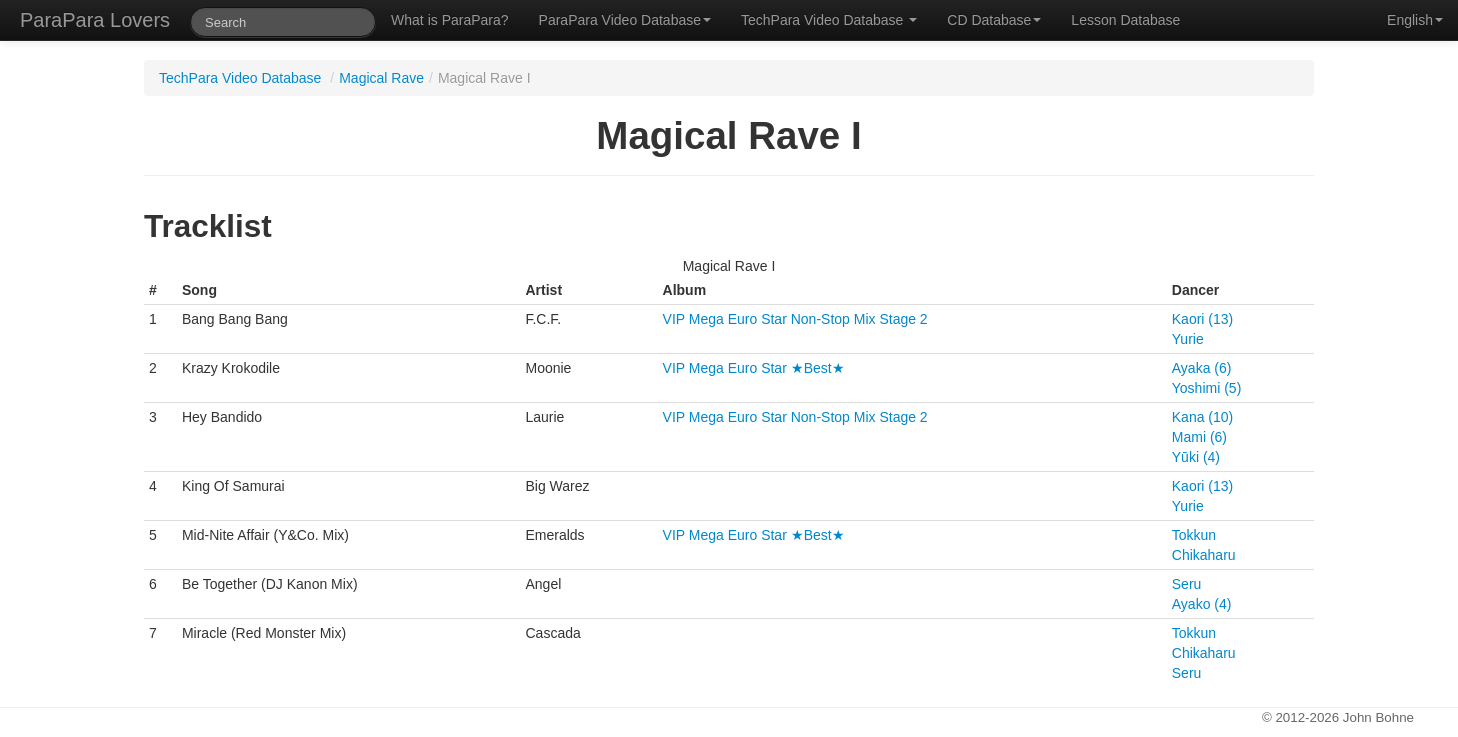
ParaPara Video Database (625, 20)
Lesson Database (1125, 20)
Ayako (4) (1202, 604)
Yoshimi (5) (1207, 388)
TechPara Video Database (829, 20)
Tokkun (1194, 535)
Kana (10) (1202, 417)
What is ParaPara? (450, 20)
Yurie (1188, 339)
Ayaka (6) (1202, 368)
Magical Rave (381, 78)
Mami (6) (1199, 437)
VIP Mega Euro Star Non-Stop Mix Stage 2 (795, 319)
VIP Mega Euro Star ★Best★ (754, 368)
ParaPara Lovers (95, 20)
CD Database (994, 20)
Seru (1187, 584)
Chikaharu (1204, 555)
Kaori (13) (1202, 319)
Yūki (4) (1196, 457)
